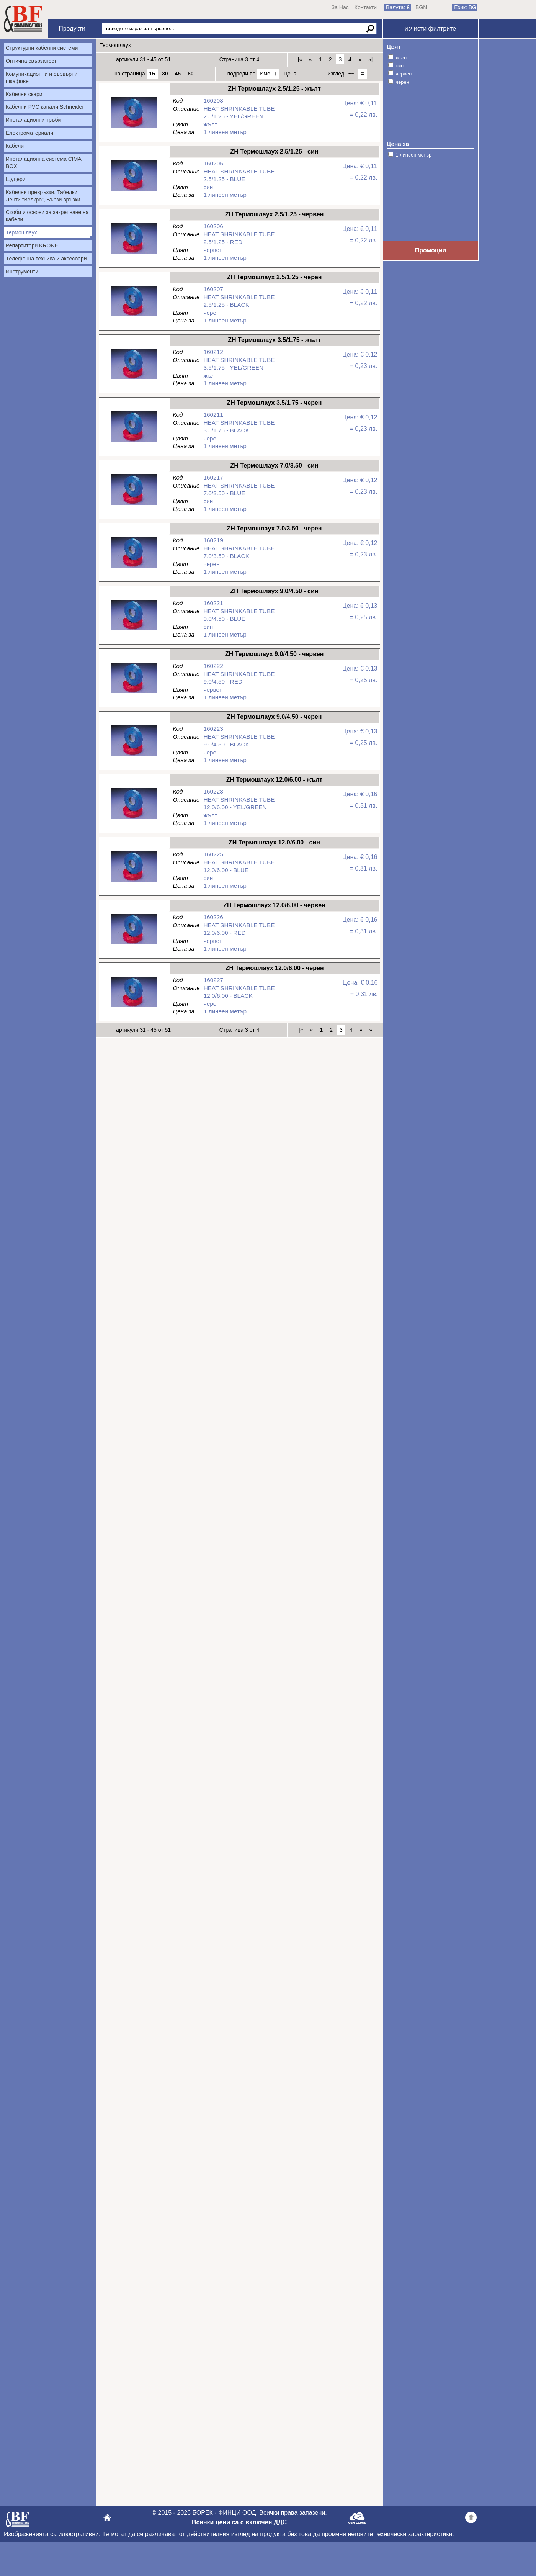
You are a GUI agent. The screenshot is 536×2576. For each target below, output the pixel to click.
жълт (401, 58)
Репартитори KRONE (32, 245)
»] (370, 59)
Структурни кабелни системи (42, 48)
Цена (290, 73)
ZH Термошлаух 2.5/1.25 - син (133, 193)
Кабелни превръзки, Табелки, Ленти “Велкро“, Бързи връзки (43, 196)
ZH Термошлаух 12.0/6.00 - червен (133, 946)
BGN (421, 7)
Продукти (72, 28)
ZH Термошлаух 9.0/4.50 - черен (133, 758)
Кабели (15, 146)
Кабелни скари (24, 94)
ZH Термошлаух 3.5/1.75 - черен (133, 444)
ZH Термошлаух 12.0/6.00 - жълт (133, 821)
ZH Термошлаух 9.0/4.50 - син (133, 632)
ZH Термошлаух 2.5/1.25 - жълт (133, 130)
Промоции (430, 250)
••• (351, 73)
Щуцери (16, 179)
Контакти (366, 7)
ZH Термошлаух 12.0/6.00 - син (133, 883)
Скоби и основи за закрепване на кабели (47, 216)
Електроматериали (29, 133)
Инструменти (22, 271)
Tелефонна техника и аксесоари (46, 258)
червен (404, 74)
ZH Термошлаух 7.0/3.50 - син (133, 507)
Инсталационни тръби (33, 120)
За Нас (340, 7)
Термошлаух (21, 232)
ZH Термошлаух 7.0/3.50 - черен (133, 569)
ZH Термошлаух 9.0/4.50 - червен (133, 695)
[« (300, 59)
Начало (23, 19)
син (400, 66)
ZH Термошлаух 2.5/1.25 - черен (133, 318)
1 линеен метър (414, 155)
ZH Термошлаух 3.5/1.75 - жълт (133, 381)
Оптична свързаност (31, 61)
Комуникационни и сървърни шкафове (42, 77)
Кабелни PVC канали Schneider (45, 107)
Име (265, 73)
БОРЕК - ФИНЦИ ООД (17, 2521)
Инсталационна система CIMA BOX (44, 162)
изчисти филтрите (430, 28)
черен (402, 82)
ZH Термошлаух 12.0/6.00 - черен (133, 1009)
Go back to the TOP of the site (471, 2518)
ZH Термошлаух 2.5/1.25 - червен (133, 255)
